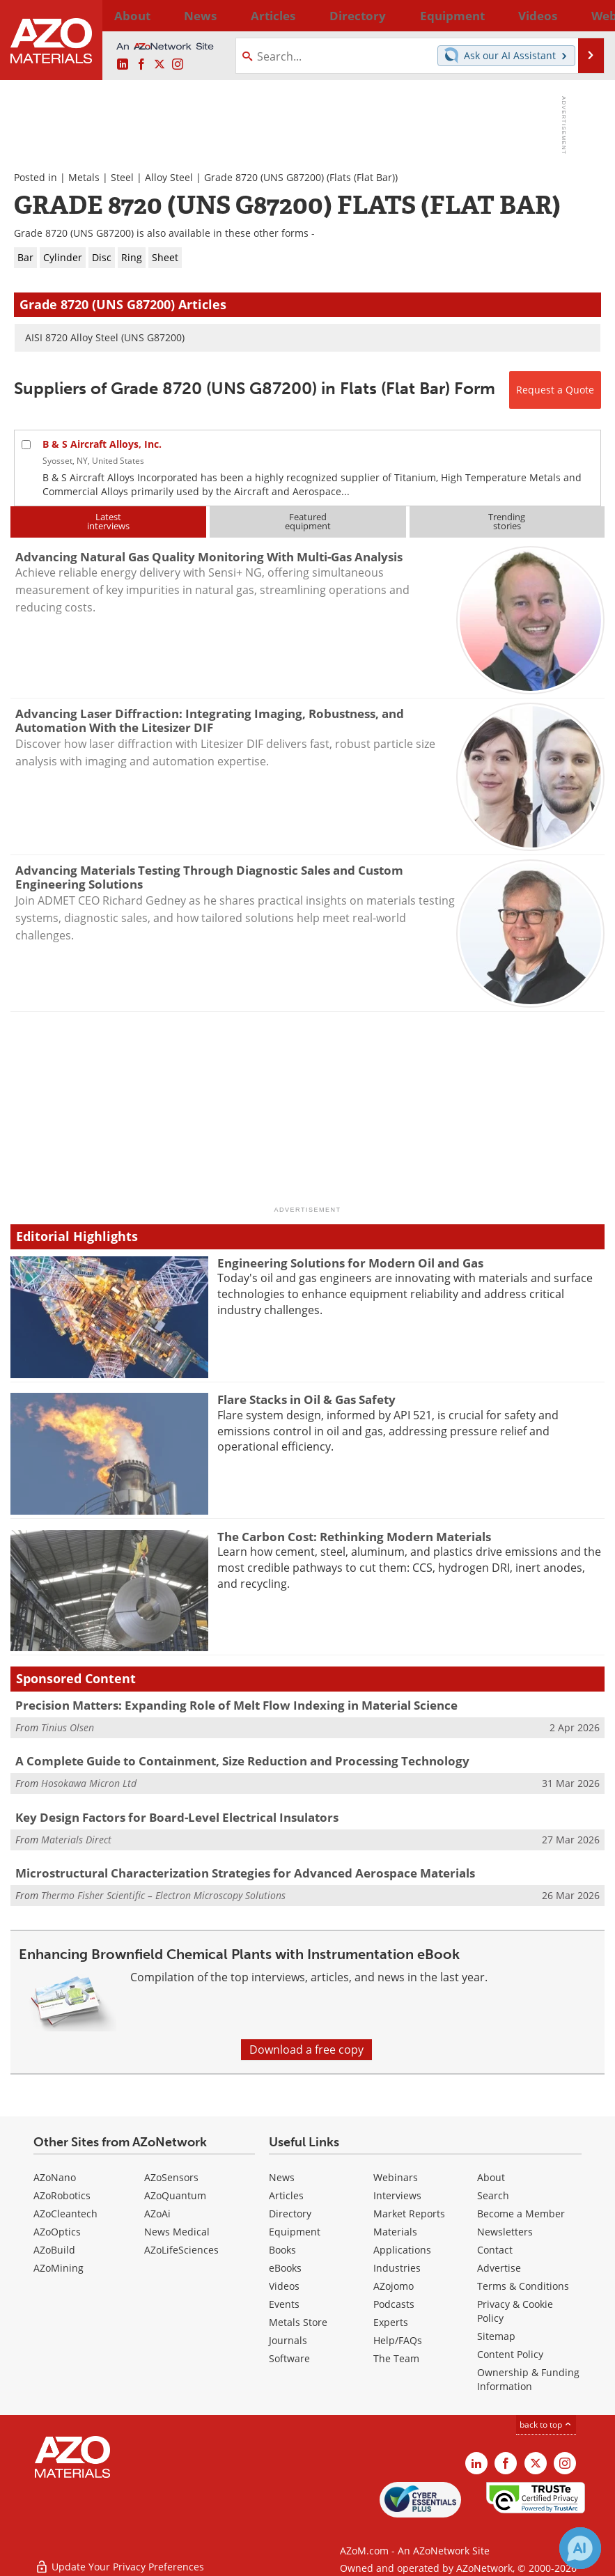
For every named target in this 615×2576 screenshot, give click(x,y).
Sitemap (496, 2336)
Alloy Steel (169, 177)
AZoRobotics (62, 2195)
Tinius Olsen (67, 1727)
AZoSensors (171, 2177)
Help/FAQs (397, 2340)
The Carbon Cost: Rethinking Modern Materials (354, 1537)
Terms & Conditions (523, 2286)
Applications (402, 2249)
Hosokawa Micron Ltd (89, 1783)
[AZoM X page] (159, 64)
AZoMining (58, 2267)
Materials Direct (76, 1839)
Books (282, 2249)
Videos (284, 2286)
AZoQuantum (175, 2195)
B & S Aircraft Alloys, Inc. (102, 444)
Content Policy (510, 2354)
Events (284, 2304)
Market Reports (409, 2213)
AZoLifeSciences (181, 2249)
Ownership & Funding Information (528, 2379)
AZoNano (54, 2177)
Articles (286, 2195)
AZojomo (393, 2286)
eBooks (285, 2267)
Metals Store (298, 2322)
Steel (122, 177)
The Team (396, 2358)
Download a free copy (306, 2049)
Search (493, 2195)
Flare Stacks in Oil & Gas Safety (306, 1399)
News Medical (177, 2231)
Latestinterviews (108, 521)
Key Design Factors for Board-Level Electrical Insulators (176, 1817)
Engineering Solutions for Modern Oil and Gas (350, 1263)
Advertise (499, 2267)
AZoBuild (54, 2249)
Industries (397, 2267)
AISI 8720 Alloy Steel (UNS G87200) (105, 337)
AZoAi (157, 2213)
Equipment (294, 2231)
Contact (495, 2249)
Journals (288, 2340)
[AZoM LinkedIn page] (122, 64)
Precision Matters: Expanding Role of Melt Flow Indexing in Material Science (236, 1705)
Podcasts (393, 2304)
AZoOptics (57, 2231)
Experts (390, 2322)
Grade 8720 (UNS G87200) (264, 177)
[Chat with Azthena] (580, 2548)
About (491, 2177)
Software (289, 2358)
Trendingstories (506, 521)
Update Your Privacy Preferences (119, 2558)
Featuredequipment (308, 521)
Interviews (397, 2195)
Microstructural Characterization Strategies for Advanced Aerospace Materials (245, 1873)
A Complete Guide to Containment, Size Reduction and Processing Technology (242, 1761)
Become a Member (521, 2213)
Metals (84, 177)
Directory (278, 15)
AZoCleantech (65, 2213)
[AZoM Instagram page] (177, 64)
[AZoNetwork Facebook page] (141, 64)
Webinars (395, 2177)
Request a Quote (555, 389)
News (282, 2177)
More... (589, 15)
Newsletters (505, 2231)
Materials (395, 2231)
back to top (546, 2424)
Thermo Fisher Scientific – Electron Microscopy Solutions (163, 1895)
